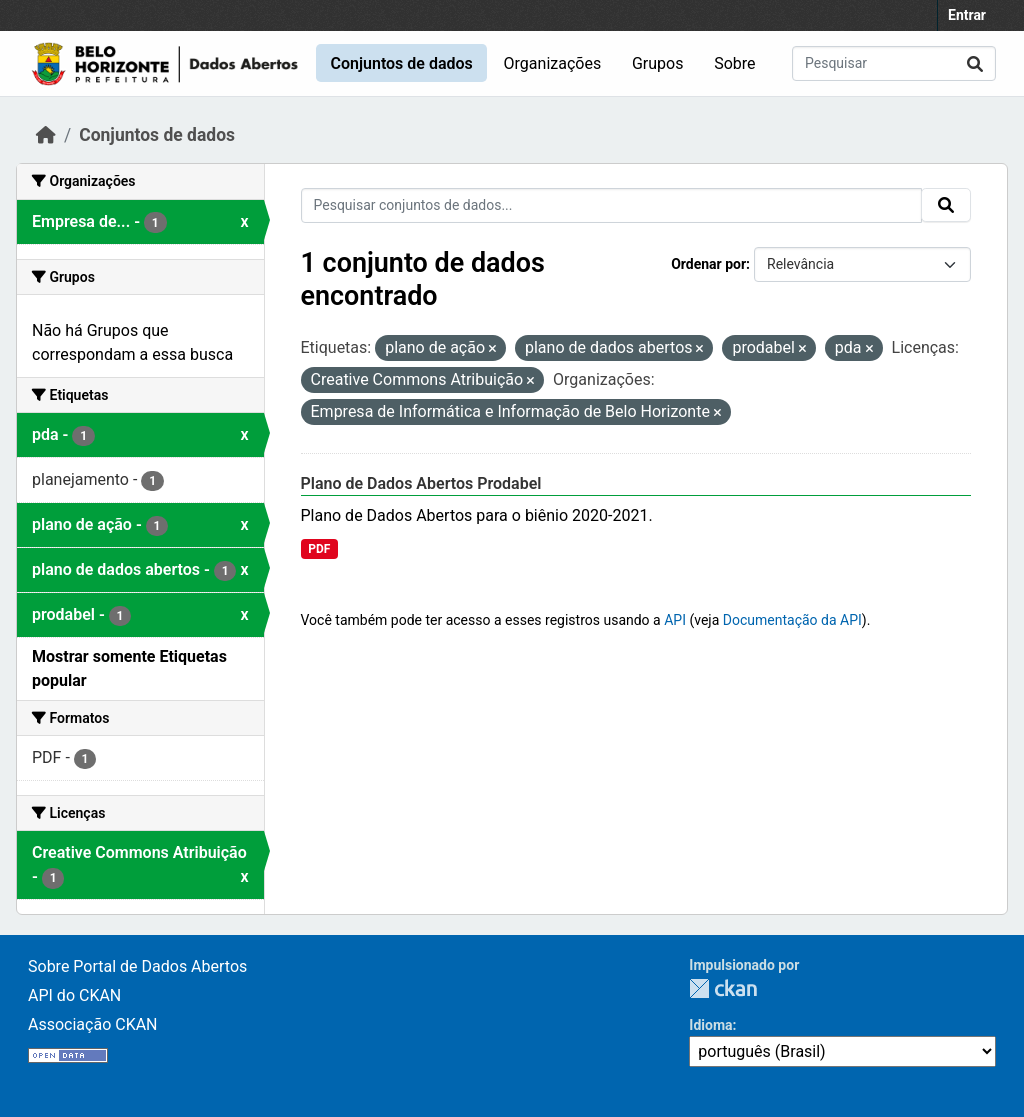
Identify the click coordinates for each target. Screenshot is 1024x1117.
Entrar (967, 15)
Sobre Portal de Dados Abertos (137, 966)
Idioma (710, 1025)
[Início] (46, 135)
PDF (319, 549)
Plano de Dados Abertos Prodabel (421, 483)
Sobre (734, 63)
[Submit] (975, 63)
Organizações (553, 63)
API (675, 620)
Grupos (658, 63)
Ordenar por (708, 264)
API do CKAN (74, 995)
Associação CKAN (93, 1024)
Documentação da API (792, 620)
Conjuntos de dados (401, 63)
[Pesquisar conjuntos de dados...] (894, 63)
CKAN (723, 988)
